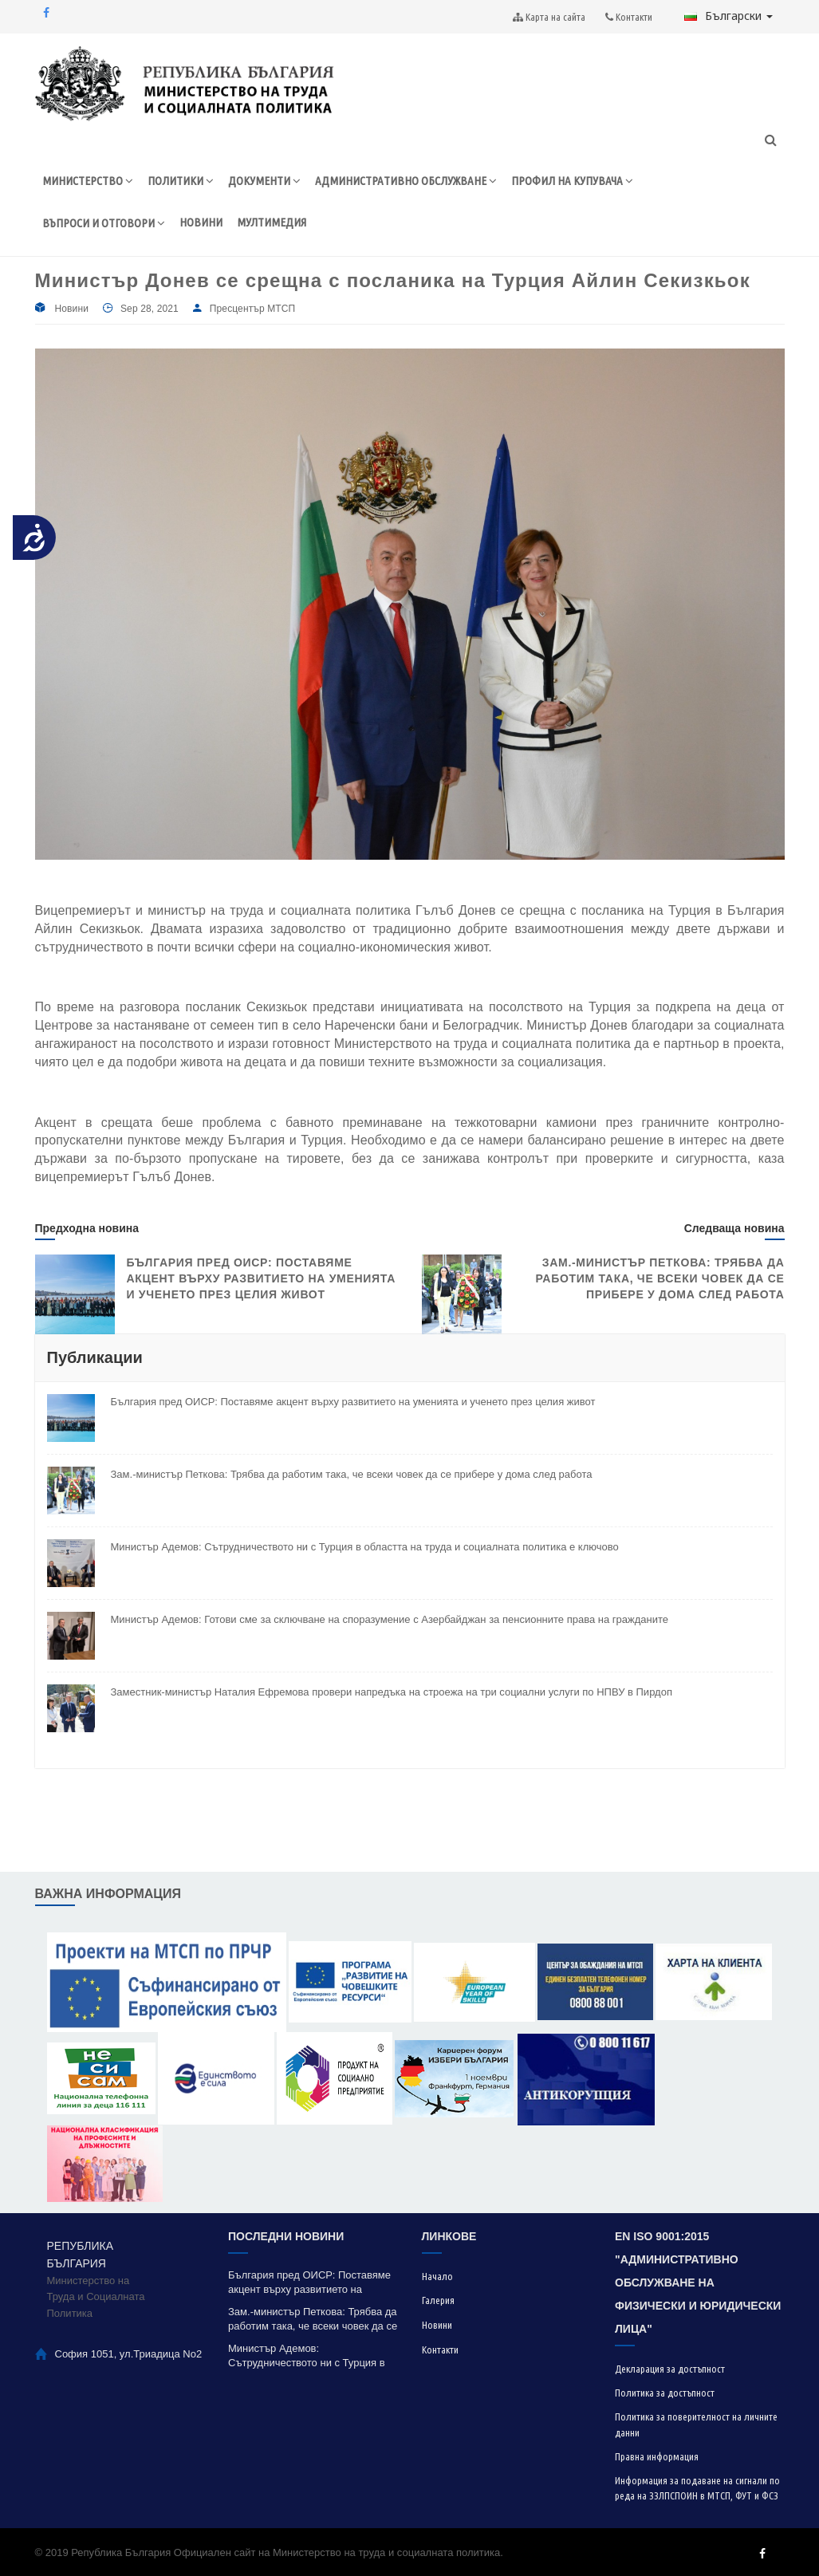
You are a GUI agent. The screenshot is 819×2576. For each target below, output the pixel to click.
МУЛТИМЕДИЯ (271, 222)
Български (728, 15)
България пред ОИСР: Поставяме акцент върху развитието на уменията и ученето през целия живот (261, 1278)
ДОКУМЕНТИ (264, 180)
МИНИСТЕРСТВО (87, 180)
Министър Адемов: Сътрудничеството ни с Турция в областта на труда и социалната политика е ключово (365, 1547)
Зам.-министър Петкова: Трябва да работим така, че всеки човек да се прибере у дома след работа (660, 1278)
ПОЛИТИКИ (181, 180)
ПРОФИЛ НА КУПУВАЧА (572, 180)
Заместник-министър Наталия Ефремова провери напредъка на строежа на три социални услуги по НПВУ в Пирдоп (391, 1692)
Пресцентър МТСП (252, 308)
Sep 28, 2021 (149, 308)
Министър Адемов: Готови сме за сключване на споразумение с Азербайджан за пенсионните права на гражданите (389, 1619)
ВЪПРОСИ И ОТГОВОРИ (103, 223)
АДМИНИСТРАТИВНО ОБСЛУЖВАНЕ (406, 180)
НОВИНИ (200, 222)
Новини (72, 308)
